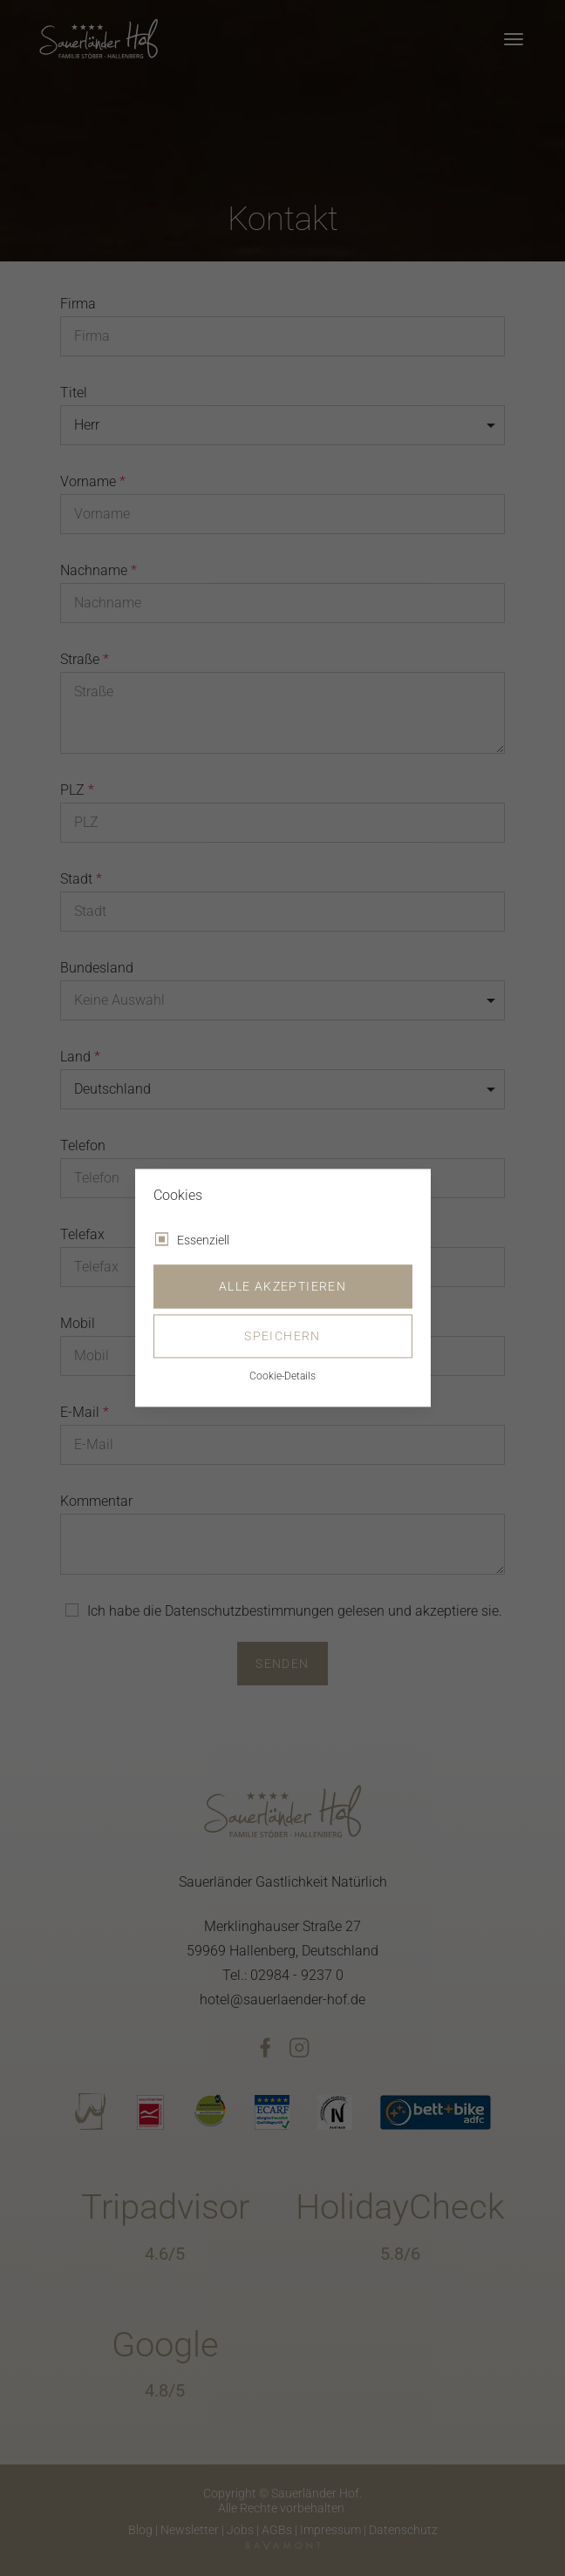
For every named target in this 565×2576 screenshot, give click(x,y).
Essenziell (203, 1241)
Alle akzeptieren (282, 1287)
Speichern (282, 1337)
